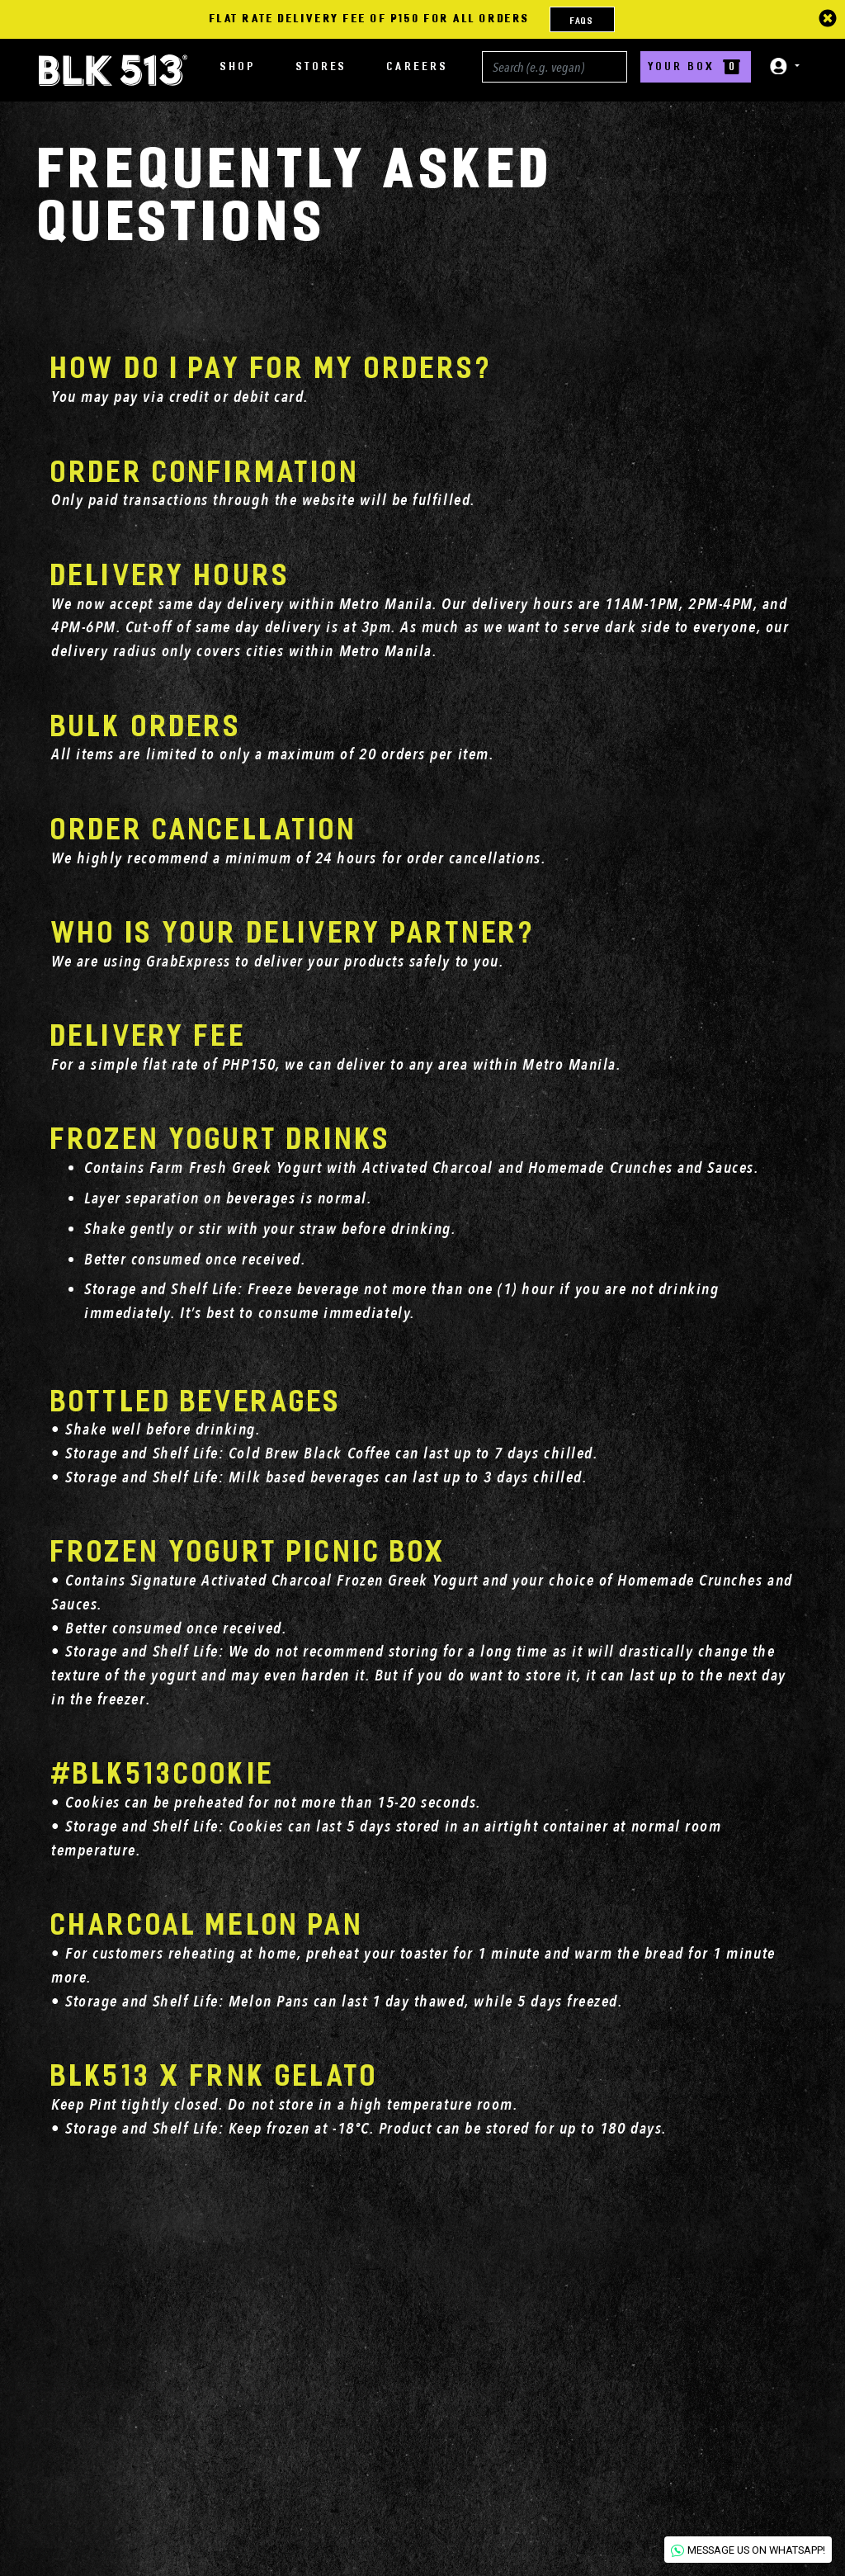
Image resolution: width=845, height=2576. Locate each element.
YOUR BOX (696, 66)
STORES (321, 66)
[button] (778, 65)
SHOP (238, 66)
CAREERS (418, 66)
